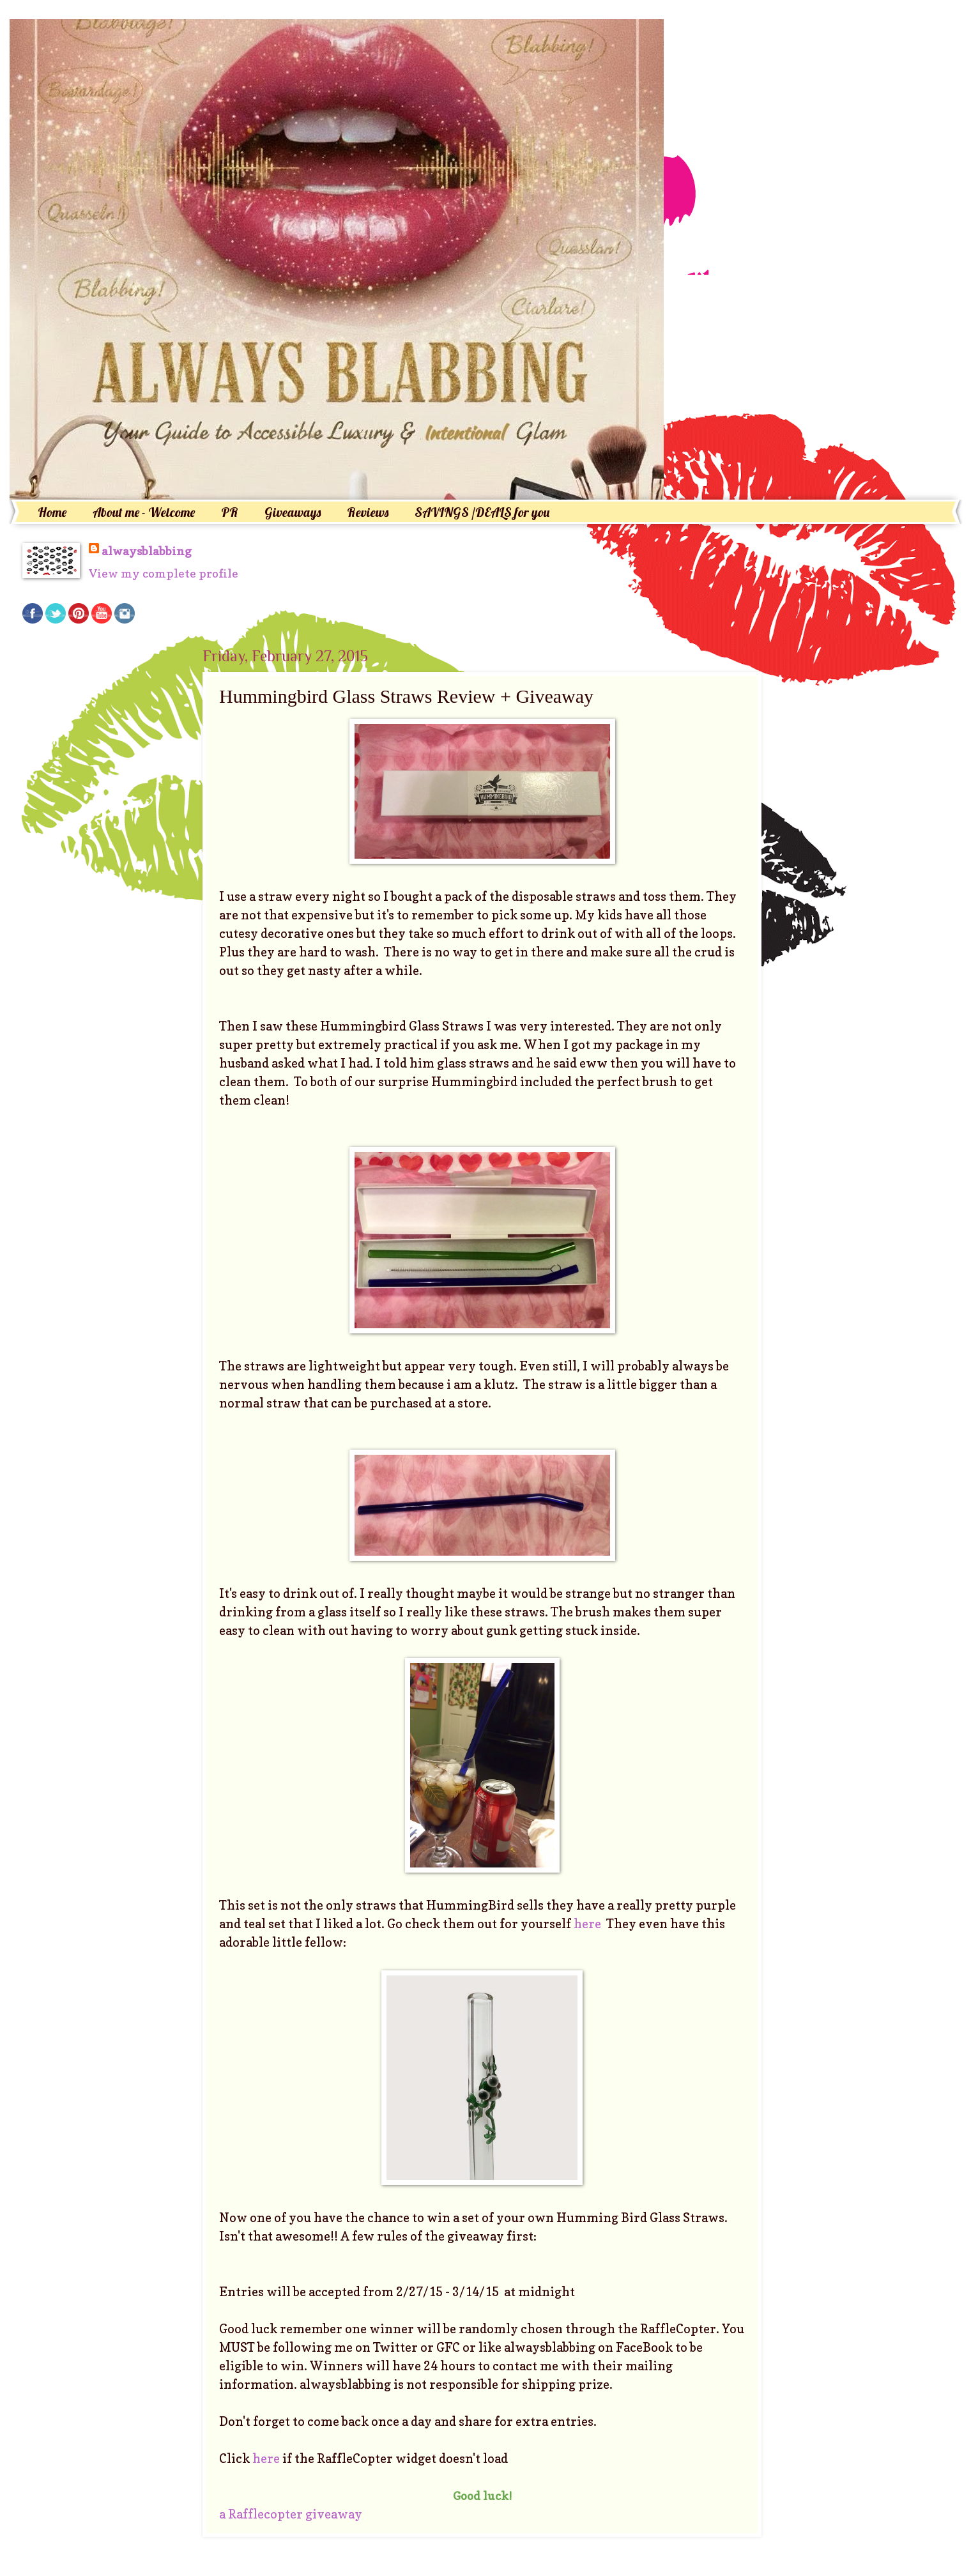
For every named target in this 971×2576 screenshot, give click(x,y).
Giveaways (292, 512)
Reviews (367, 512)
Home (52, 512)
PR (229, 512)
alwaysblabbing (147, 551)
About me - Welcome (144, 512)
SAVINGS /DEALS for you (482, 512)
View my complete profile (163, 573)
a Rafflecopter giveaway (290, 2514)
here (589, 1923)
